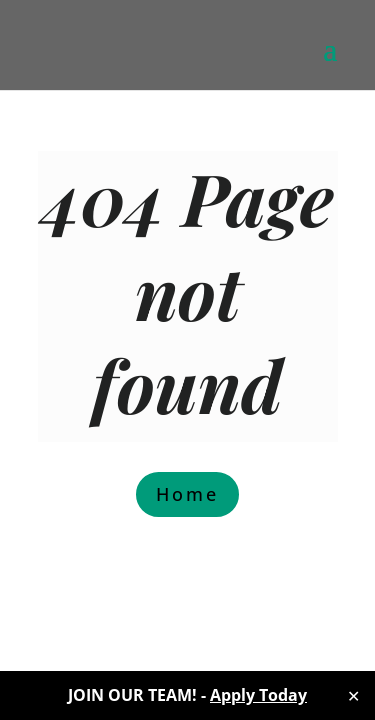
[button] (330, 62)
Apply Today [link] (258, 695)
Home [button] (187, 494)
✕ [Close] (353, 696)
